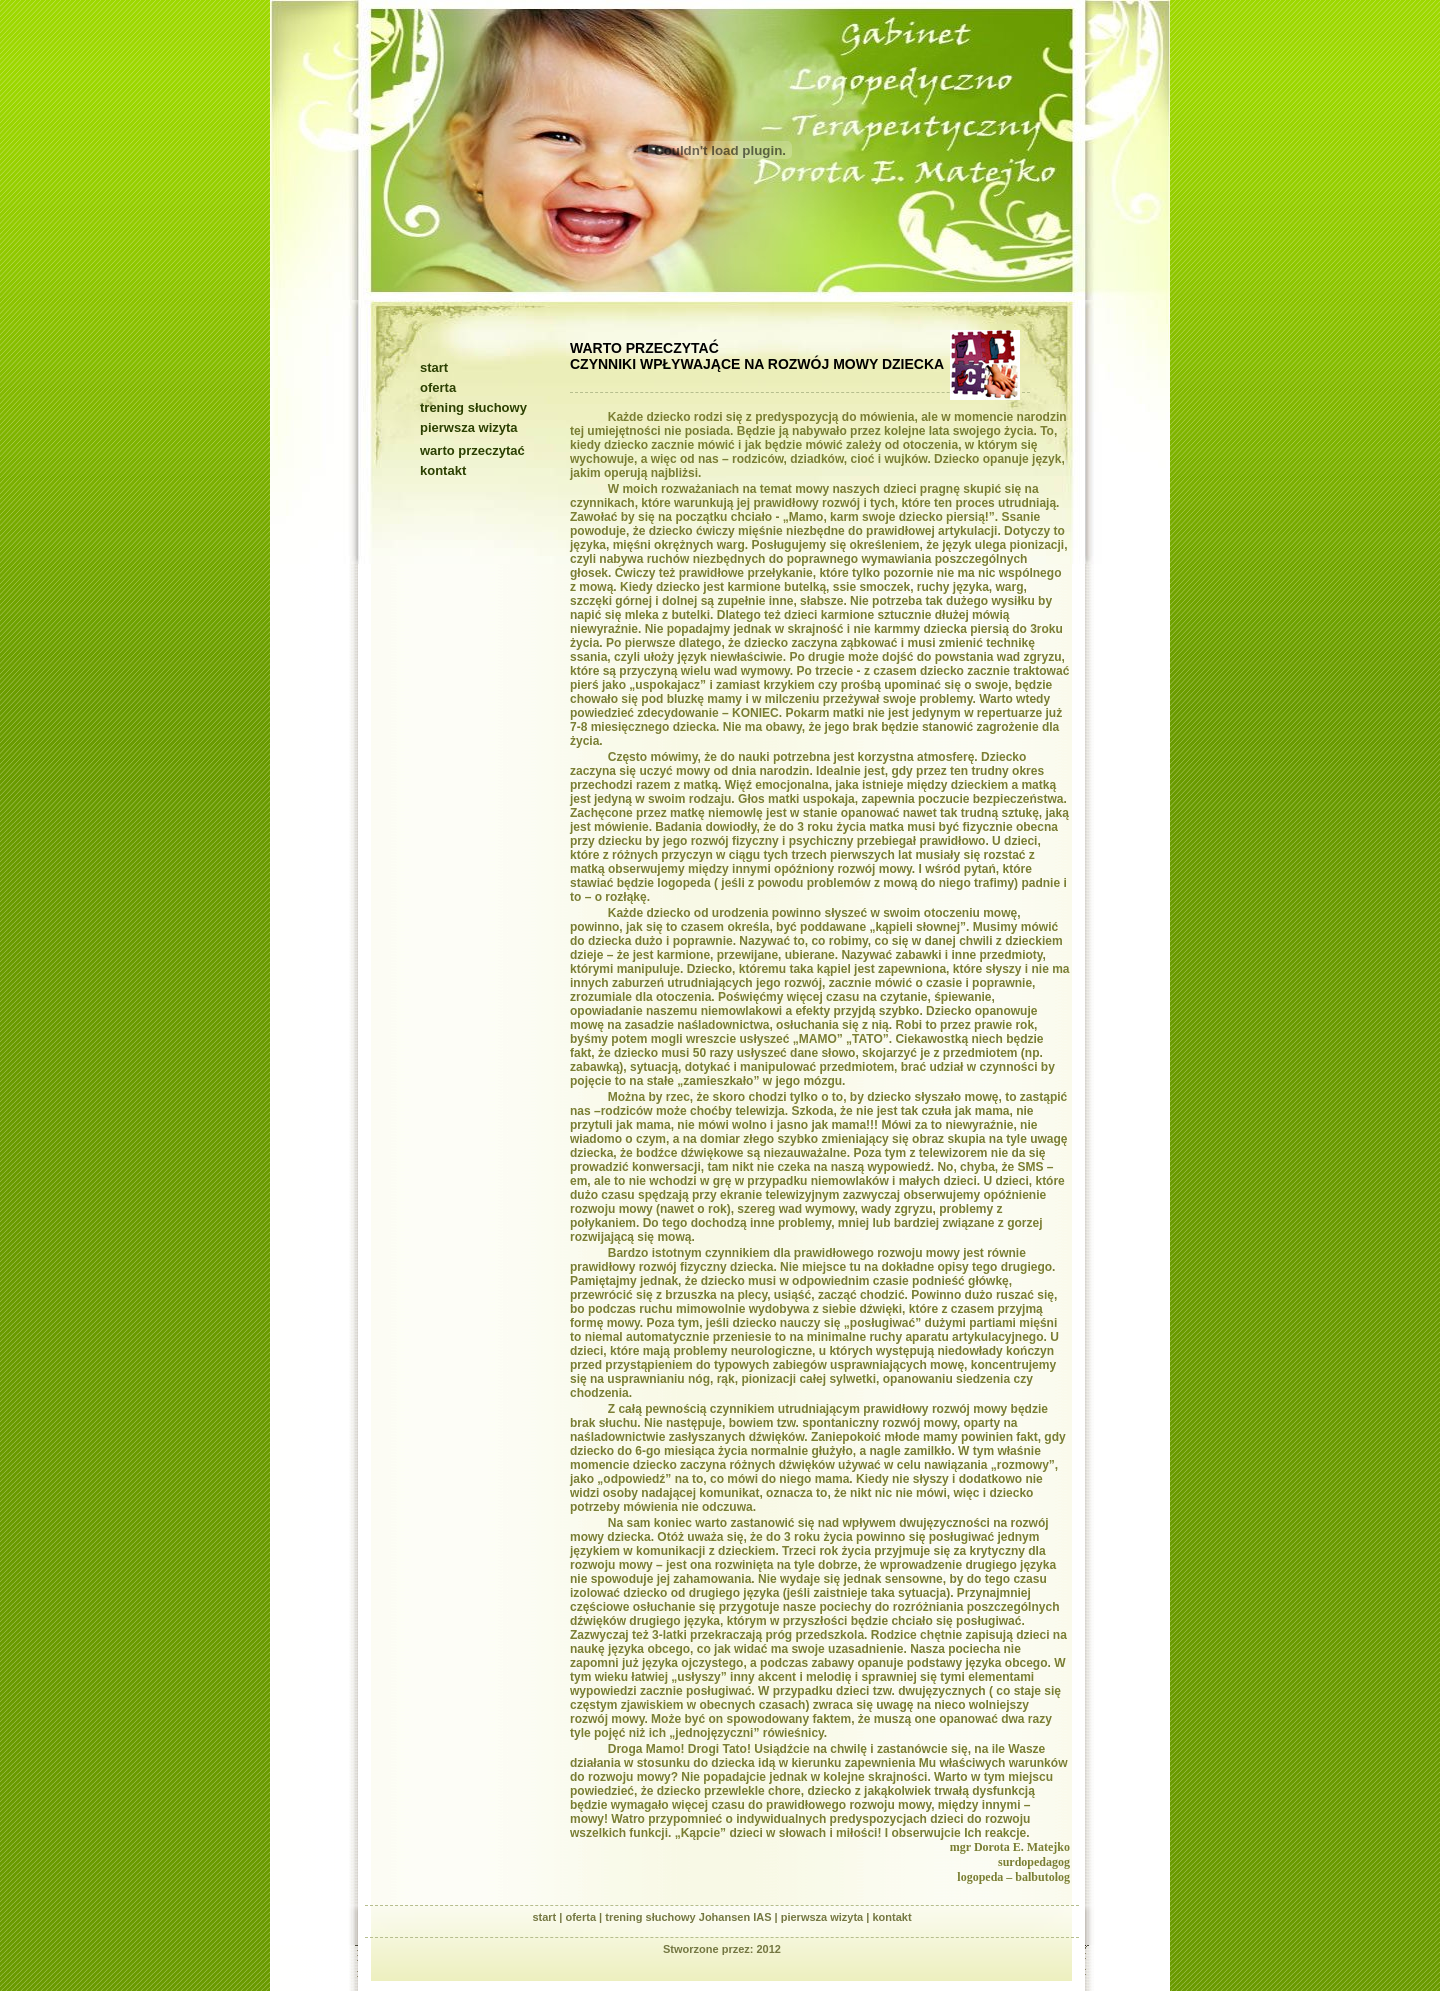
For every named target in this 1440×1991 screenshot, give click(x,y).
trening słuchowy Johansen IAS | (692, 1917)
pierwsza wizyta (469, 427)
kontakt (443, 470)
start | (548, 1917)
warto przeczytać (472, 450)
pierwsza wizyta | (827, 1917)
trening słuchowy (473, 407)
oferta (438, 387)
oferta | (585, 1917)
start (434, 367)
